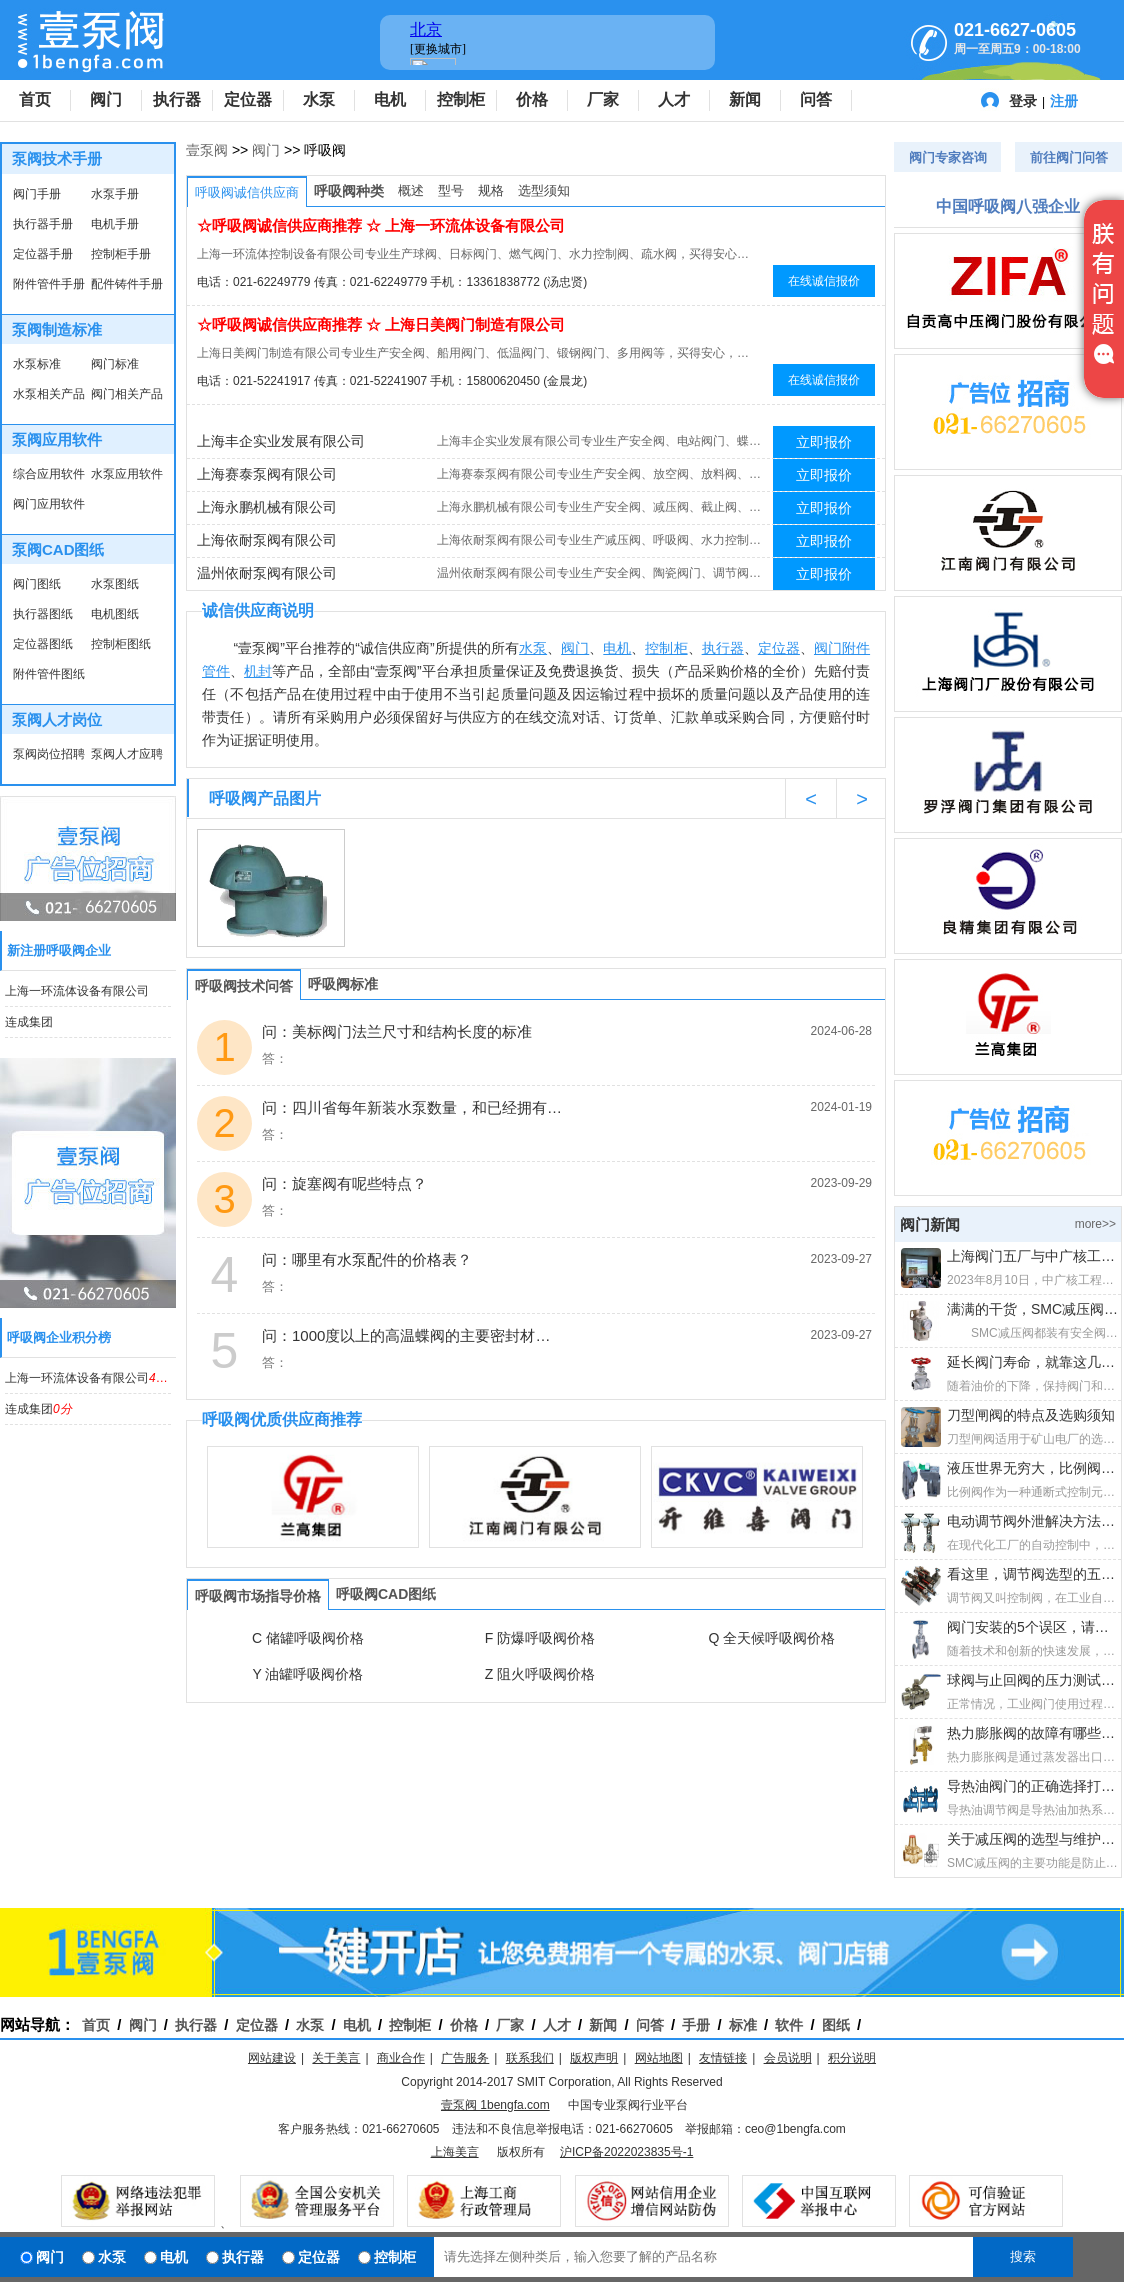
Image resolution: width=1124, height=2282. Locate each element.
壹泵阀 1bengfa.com (495, 2105)
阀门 (106, 99)
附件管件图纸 (49, 674)
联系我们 (530, 2058)
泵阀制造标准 (57, 329)
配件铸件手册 (127, 284)
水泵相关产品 (49, 394)
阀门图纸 (37, 584)
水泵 (319, 99)
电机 (390, 99)
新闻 (745, 99)
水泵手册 (115, 194)
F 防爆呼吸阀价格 (540, 1638)
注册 (1064, 101)
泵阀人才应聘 (127, 754)
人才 (674, 99)
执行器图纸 (43, 614)
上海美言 (455, 2152)
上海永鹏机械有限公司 (267, 507)
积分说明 (852, 2058)
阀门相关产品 (127, 394)
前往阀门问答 (1069, 157)
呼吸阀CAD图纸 (386, 1594)
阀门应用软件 (49, 504)
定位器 (248, 99)
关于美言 (336, 2058)
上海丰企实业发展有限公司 (281, 441)
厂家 (603, 99)
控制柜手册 (121, 254)
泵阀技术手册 (57, 158)
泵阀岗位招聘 (49, 754)
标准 (743, 2025)
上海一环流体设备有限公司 (77, 991)
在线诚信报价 (824, 281)
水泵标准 (37, 364)
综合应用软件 (49, 474)
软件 (789, 2025)
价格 (532, 99)
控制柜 (461, 99)
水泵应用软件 (127, 474)
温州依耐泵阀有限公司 (267, 573)
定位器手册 (43, 254)
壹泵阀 (207, 150)
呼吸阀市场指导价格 (258, 1596)
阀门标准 (115, 364)
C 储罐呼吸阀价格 (308, 1638)
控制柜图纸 (121, 644)
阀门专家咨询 (948, 157)
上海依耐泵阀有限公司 (267, 540)
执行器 (177, 99)
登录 (1023, 101)
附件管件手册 (49, 284)
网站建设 (272, 2058)
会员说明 (788, 2058)
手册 (696, 2025)
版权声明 (594, 2058)
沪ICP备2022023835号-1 (626, 2152)
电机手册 (115, 224)
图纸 (836, 2025)
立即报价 (824, 442)
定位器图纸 (43, 644)
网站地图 (659, 2058)
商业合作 (401, 2058)
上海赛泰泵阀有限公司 (267, 474)
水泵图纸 (115, 584)
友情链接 (723, 2058)
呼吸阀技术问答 (244, 986)
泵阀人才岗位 (57, 719)
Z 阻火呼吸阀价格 (540, 1674)
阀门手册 (37, 194)
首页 (35, 99)
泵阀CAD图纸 (58, 549)
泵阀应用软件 (57, 439)
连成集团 (29, 1022)
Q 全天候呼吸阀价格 (772, 1638)
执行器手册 (43, 224)
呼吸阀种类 (349, 191)
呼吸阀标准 (343, 984)
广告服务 (465, 2058)
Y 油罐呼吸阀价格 (308, 1674)
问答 (816, 99)
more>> (1095, 1224)
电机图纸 (115, 614)
